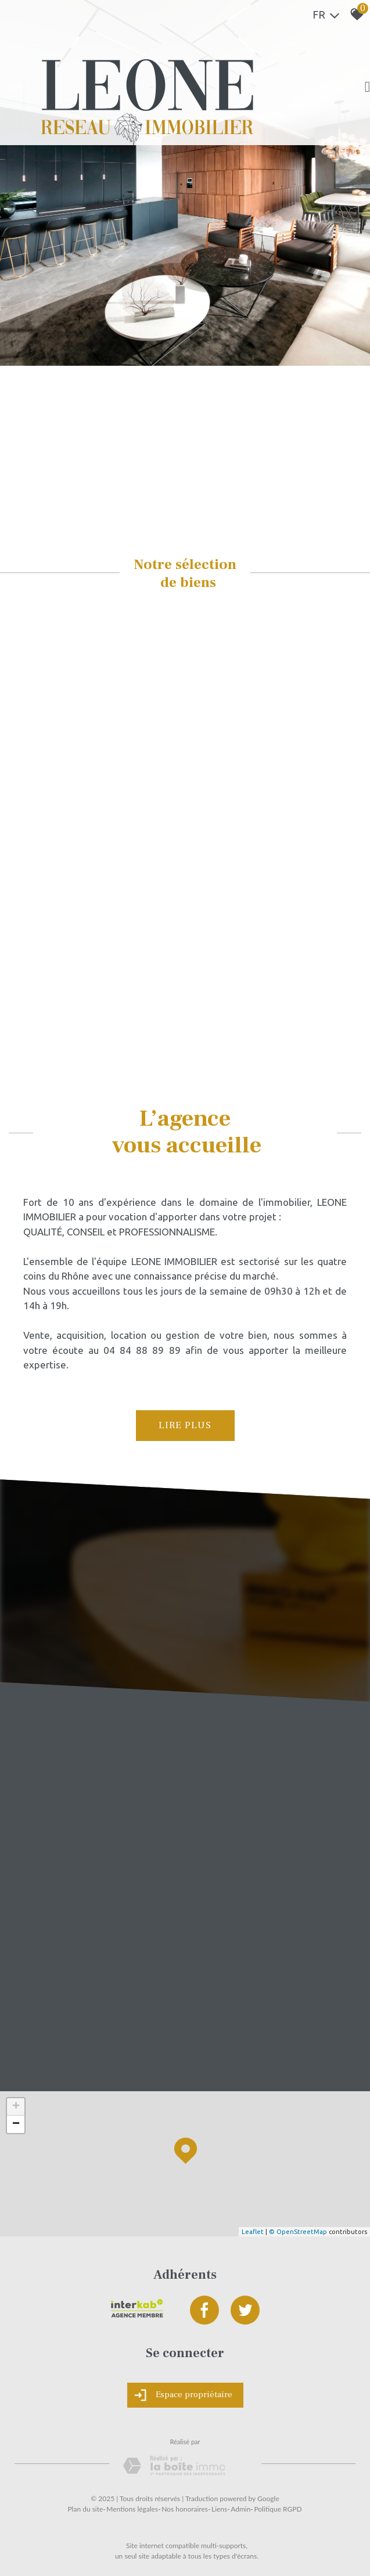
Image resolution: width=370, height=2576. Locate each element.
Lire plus (185, 1425)
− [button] (16, 2124)
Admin (240, 2509)
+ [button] (16, 2107)
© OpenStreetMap (298, 2231)
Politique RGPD (277, 2509)
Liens (219, 2509)
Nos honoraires (184, 2509)
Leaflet (253, 2231)
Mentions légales (132, 2509)
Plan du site (85, 2509)
